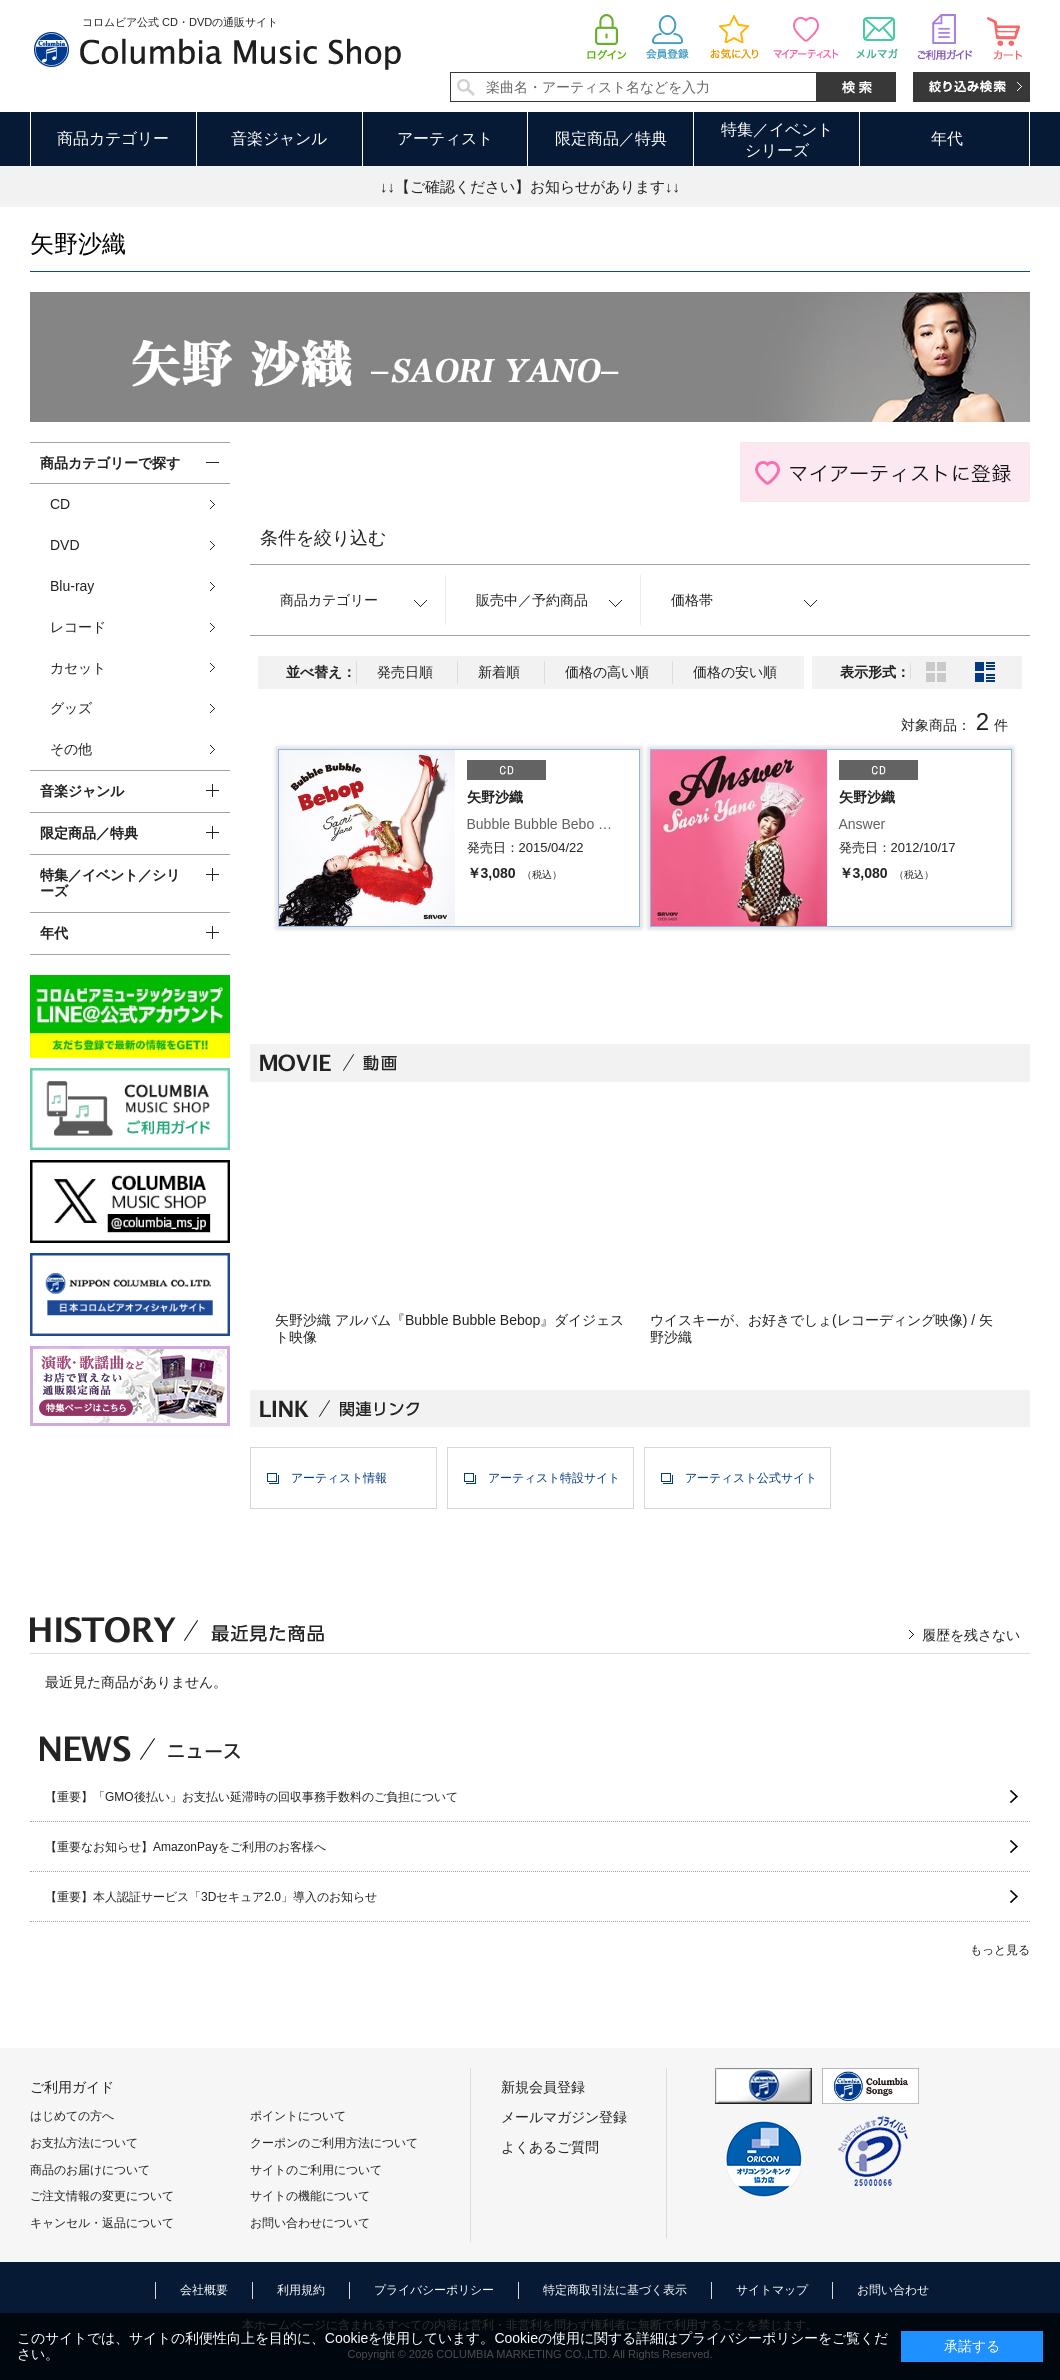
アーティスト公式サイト (751, 1478)
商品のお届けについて (90, 2170)
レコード (78, 627)
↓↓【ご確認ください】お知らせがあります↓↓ (530, 186)
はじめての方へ (72, 2116)
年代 (947, 138)
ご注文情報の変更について (102, 2196)
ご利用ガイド (72, 2087)
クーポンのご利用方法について (334, 2143)
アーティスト (445, 138)
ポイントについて (298, 2116)
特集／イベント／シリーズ (110, 883)
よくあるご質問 (550, 2147)
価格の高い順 (607, 672)
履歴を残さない (971, 1635)
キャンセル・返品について (102, 2223)
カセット (78, 668)
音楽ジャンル (279, 138)
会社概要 (204, 2290)
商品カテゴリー (113, 138)
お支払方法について (84, 2143)
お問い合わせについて (310, 2223)
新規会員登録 (543, 2087)
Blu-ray (72, 586)
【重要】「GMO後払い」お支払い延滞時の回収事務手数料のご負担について (251, 1797)
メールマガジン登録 (564, 2117)
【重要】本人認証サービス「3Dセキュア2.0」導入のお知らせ (211, 1897)
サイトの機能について (310, 2196)
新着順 (499, 672)
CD (60, 504)
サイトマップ (772, 2290)
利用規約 (301, 2290)
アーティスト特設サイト (554, 1478)
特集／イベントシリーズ (777, 140)
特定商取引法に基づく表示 (615, 2290)
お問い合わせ (893, 2290)
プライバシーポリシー (434, 2290)
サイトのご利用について (316, 2170)
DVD (65, 545)
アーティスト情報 (339, 1478)
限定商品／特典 (611, 138)
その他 (71, 749)
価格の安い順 (735, 672)
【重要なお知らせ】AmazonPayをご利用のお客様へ (185, 1847)
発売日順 (405, 672)
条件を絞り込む (323, 538)
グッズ (71, 708)
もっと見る (1000, 1950)
